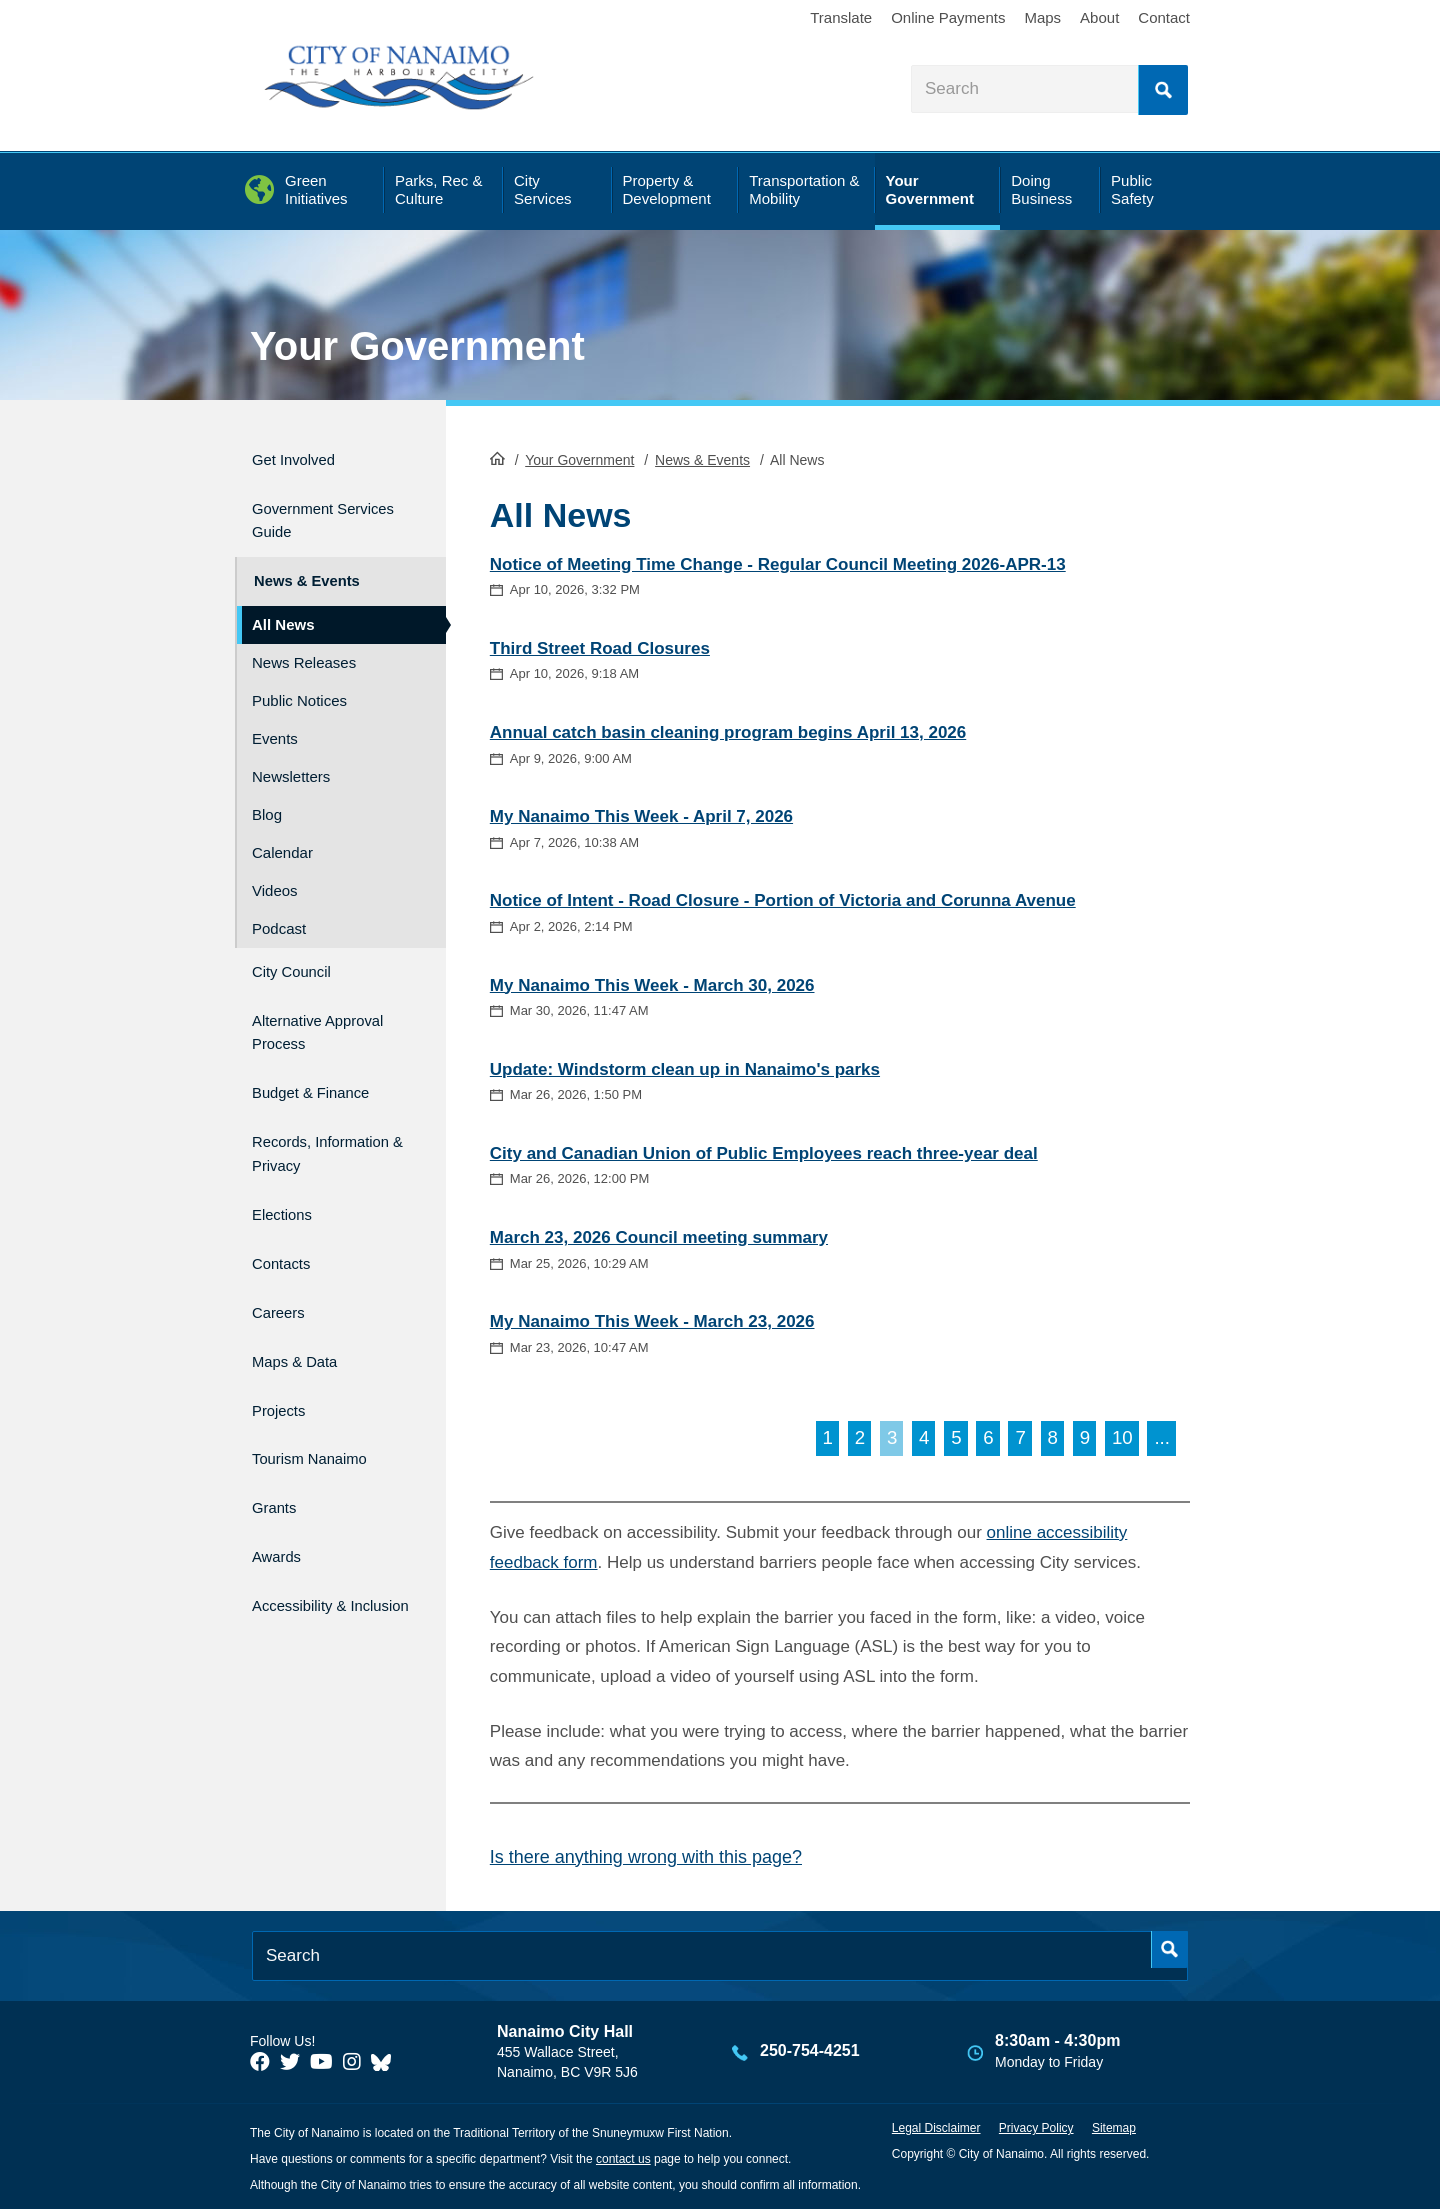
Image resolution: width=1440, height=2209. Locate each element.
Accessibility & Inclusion (310, 1543)
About (1099, 17)
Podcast (279, 909)
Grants (278, 1446)
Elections (288, 1189)
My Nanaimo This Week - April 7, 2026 (641, 814)
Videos (275, 871)
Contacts (287, 1232)
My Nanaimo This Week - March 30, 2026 (652, 983)
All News (283, 605)
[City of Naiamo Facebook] (260, 2060)
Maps (1042, 17)
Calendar (282, 833)
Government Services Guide (314, 511)
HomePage (497, 456)
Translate (841, 17)
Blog (267, 795)
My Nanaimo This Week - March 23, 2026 (652, 1319)
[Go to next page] (1161, 1437)
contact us (623, 2157)
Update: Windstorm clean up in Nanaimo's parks (685, 1067)
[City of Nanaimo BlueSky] (386, 2060)
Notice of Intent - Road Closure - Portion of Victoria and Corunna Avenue (783, 899)
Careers (284, 1274)
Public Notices (299, 681)
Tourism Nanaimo (324, 1403)
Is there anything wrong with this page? (646, 1855)
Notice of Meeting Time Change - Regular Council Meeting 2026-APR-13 (778, 562)
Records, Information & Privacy (306, 1123)
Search (1163, 90)
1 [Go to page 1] (828, 1436)
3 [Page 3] (892, 1436)
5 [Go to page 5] (956, 1436)
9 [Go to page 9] (1085, 1436)
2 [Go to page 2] (860, 1436)
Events (275, 719)
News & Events (702, 458)
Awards (281, 1488)
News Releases (304, 643)
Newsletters (291, 757)
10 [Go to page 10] (1122, 1436)
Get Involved (303, 456)
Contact (1164, 17)
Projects (284, 1360)
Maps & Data (305, 1317)
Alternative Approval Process (324, 1004)
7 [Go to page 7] (1020, 1436)
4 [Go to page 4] (924, 1436)
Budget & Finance (325, 1058)
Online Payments (948, 17)
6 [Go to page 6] (988, 1436)
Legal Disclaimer (936, 2126)
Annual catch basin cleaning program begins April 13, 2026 (728, 730)
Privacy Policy (1036, 2126)
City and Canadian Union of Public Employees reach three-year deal (764, 1151)
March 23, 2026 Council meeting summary (659, 1235)
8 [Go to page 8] (1053, 1436)
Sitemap (1114, 2126)
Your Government (417, 346)
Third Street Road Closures (600, 646)
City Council (300, 949)
